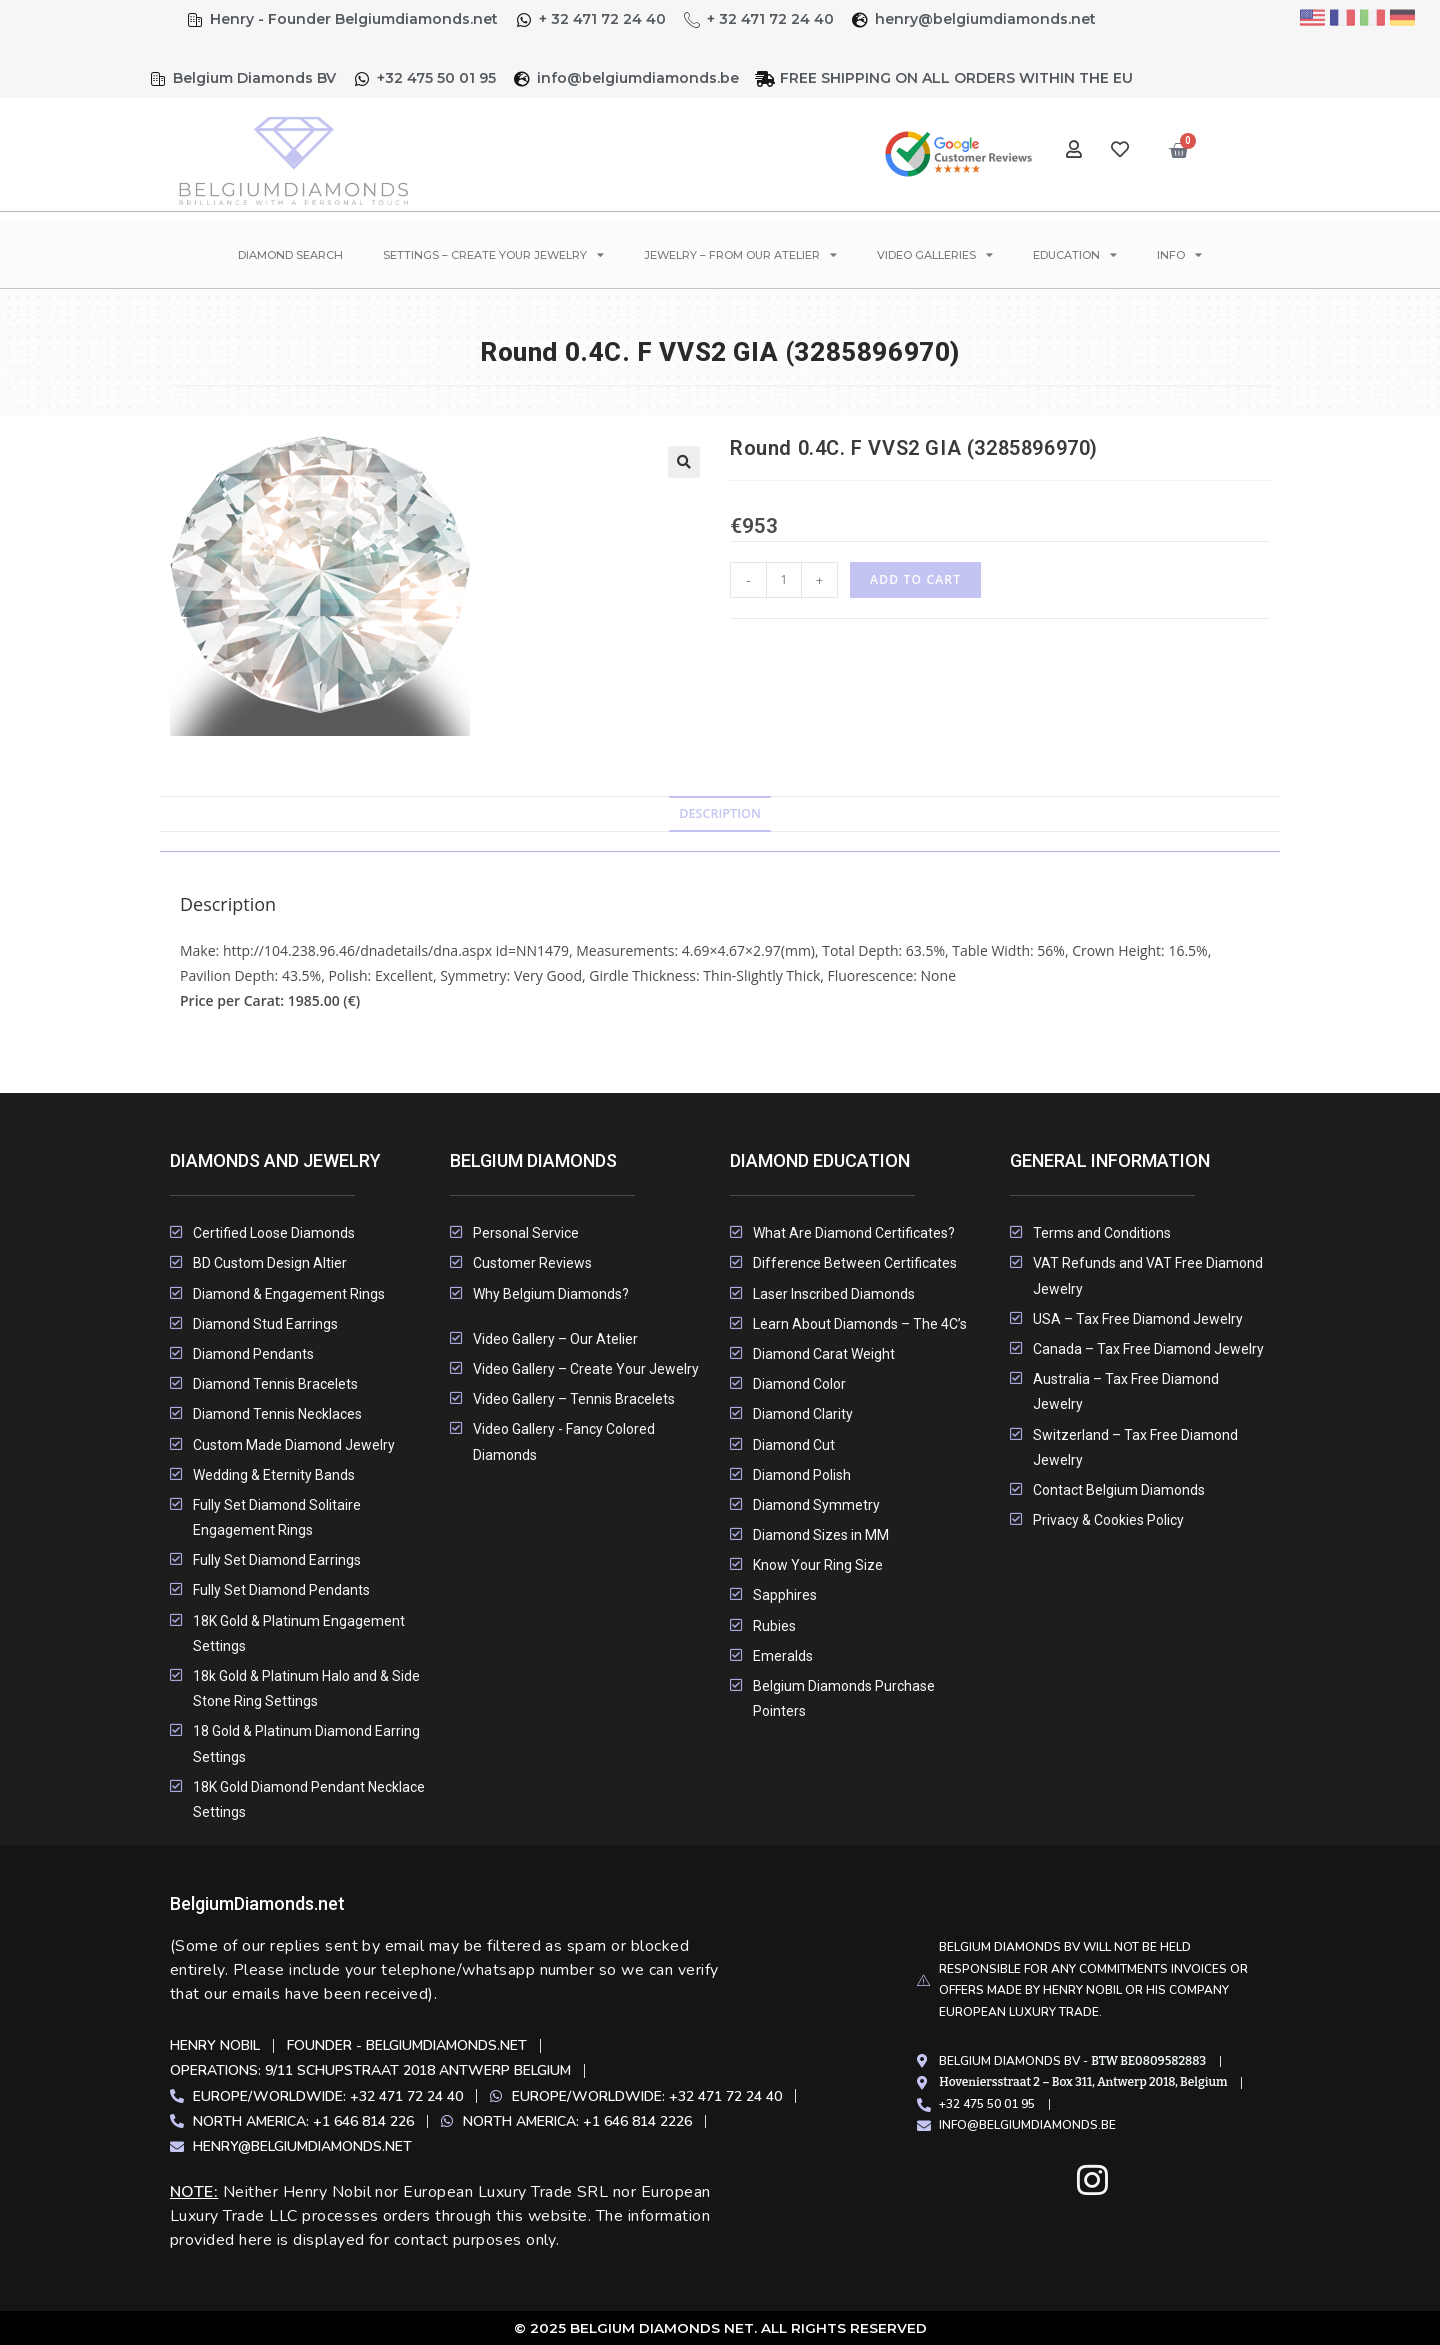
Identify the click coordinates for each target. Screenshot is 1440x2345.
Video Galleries (935, 254)
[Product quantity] (784, 580)
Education (1075, 254)
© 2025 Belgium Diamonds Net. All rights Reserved (720, 2328)
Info (1179, 254)
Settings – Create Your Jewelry (493, 254)
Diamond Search (290, 255)
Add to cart (915, 579)
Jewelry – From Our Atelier (740, 254)
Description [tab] (720, 813)
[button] (684, 462)
